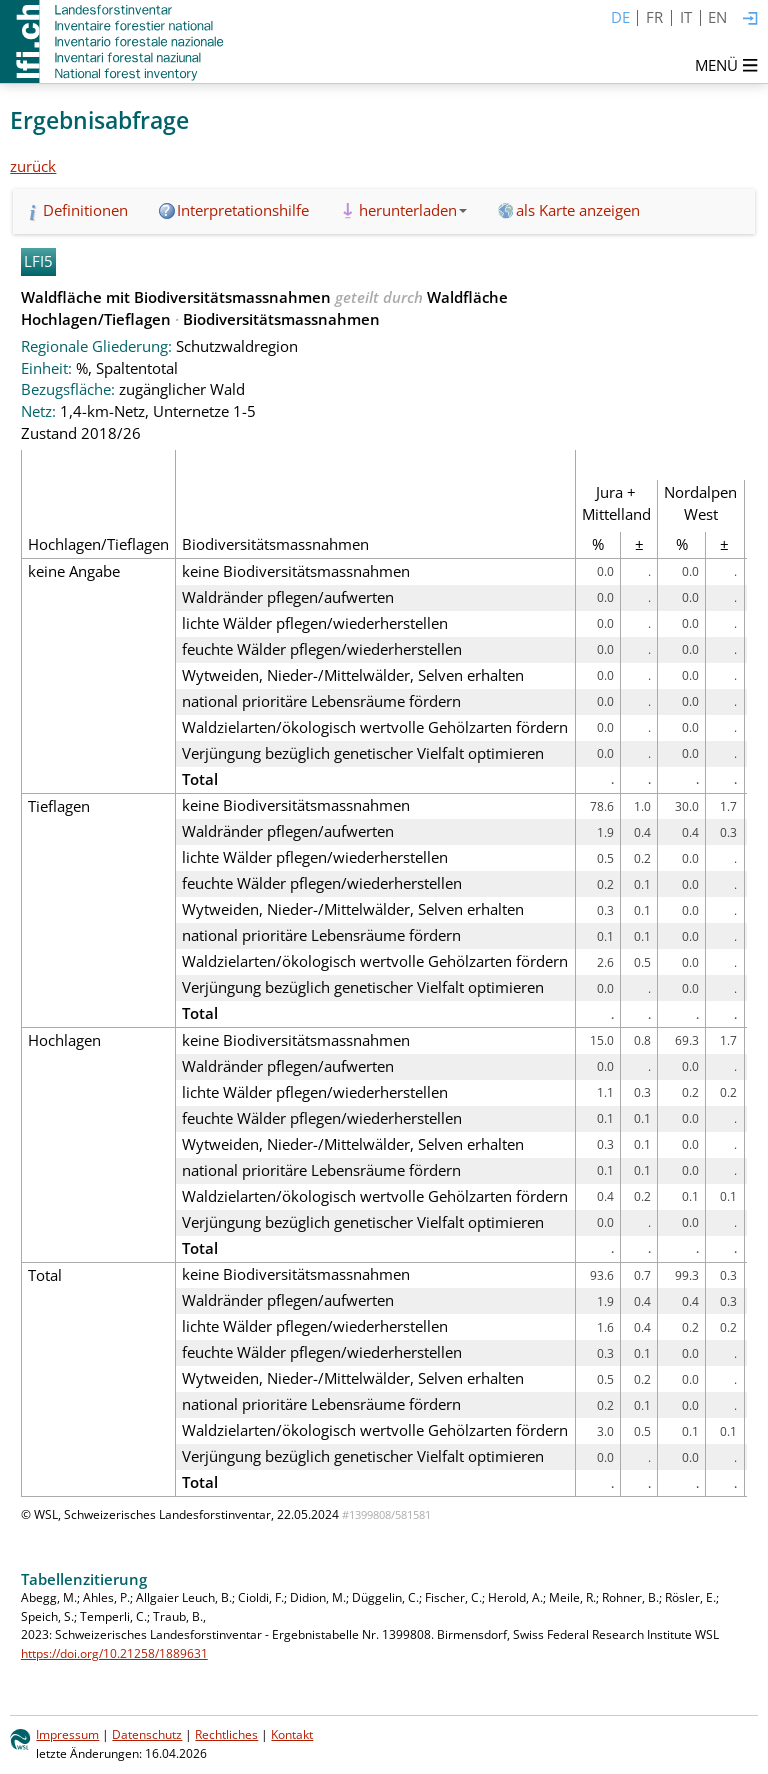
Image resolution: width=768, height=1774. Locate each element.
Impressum (67, 1734)
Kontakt (292, 1734)
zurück (33, 166)
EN (717, 17)
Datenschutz (147, 1734)
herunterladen (413, 210)
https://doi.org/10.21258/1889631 (114, 1653)
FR (654, 17)
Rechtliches (226, 1734)
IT (686, 17)
